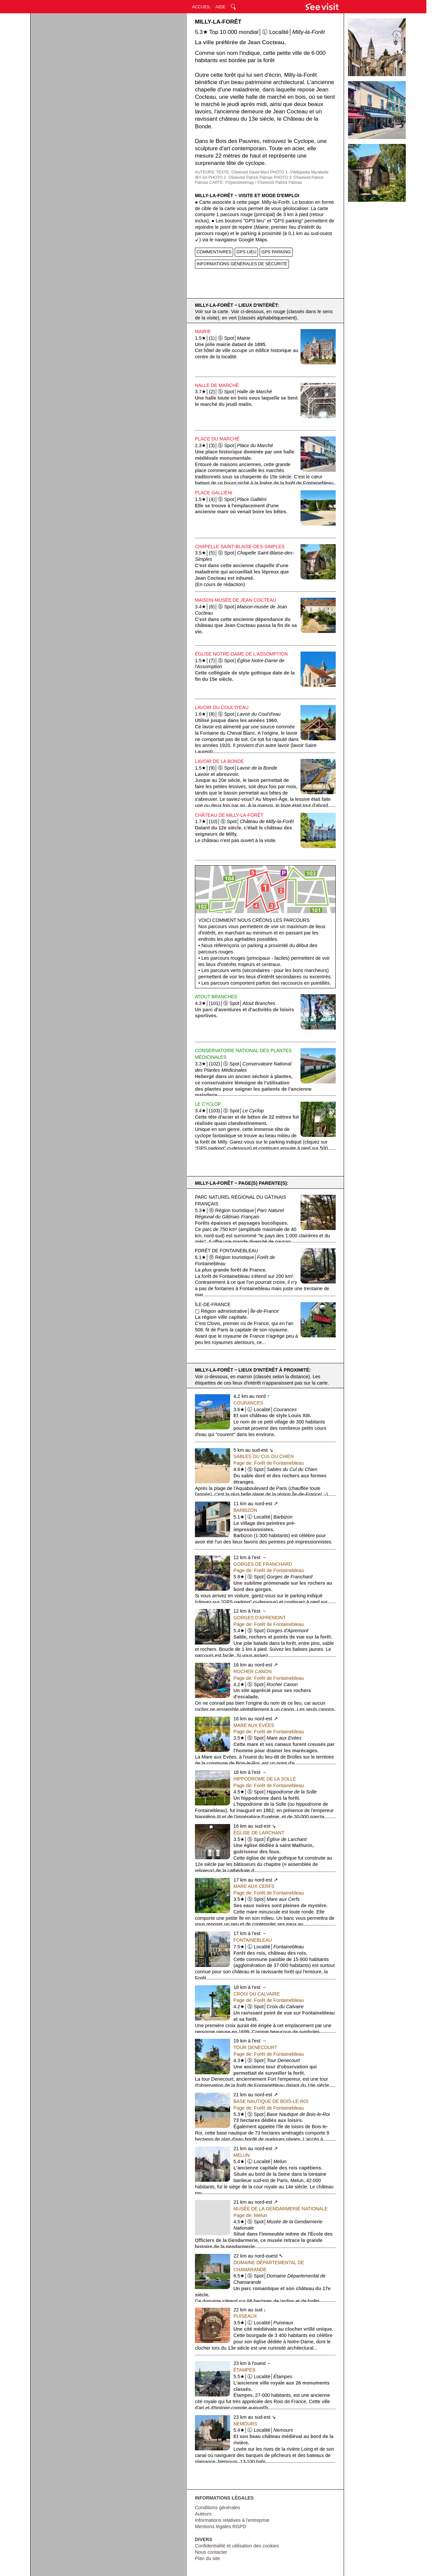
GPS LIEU (246, 251)
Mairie (203, 331)
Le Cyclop (208, 1104)
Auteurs (203, 2513)
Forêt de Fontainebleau (226, 1250)
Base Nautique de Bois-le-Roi (270, 2101)
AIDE (220, 6)
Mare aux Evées (253, 1725)
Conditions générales (217, 2507)
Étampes (244, 2370)
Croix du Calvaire (256, 1994)
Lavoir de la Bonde (219, 761)
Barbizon (245, 1510)
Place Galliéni (213, 492)
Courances (248, 1403)
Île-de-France (212, 1304)
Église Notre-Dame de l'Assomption (241, 654)
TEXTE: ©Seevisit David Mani (242, 172)
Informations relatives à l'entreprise (232, 2520)
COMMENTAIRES (214, 251)
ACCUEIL (201, 6)
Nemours (245, 2423)
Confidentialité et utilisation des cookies (237, 2545)
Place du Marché (217, 438)
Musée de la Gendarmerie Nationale (280, 2208)
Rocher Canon (252, 1671)
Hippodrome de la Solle (264, 1778)
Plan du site (207, 2558)
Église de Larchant (258, 1832)
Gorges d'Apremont (259, 1617)
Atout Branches (216, 996)
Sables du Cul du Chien (263, 1456)
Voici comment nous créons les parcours (253, 920)
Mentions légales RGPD (220, 2526)
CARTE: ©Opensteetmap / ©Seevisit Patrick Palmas (255, 182)
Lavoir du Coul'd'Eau (221, 707)
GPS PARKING (276, 251)
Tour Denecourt (255, 2047)
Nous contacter (211, 2552)
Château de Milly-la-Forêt (229, 815)
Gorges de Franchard (262, 1564)
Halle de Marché (217, 385)
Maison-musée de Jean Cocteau (235, 600)
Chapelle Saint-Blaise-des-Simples (240, 546)
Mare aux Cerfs (254, 1886)
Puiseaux (245, 2316)
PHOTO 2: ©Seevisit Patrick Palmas (241, 177)
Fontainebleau (252, 1940)
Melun (241, 2155)
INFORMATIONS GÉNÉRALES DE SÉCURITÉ (242, 263)
